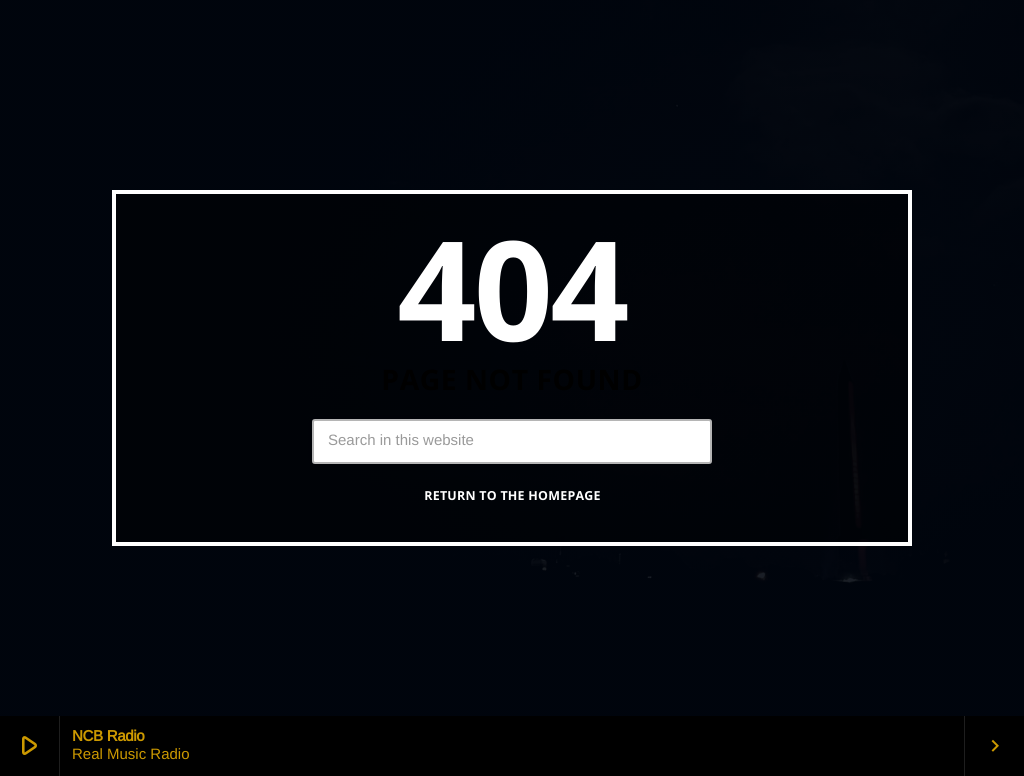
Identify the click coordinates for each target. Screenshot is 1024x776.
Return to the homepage (512, 495)
